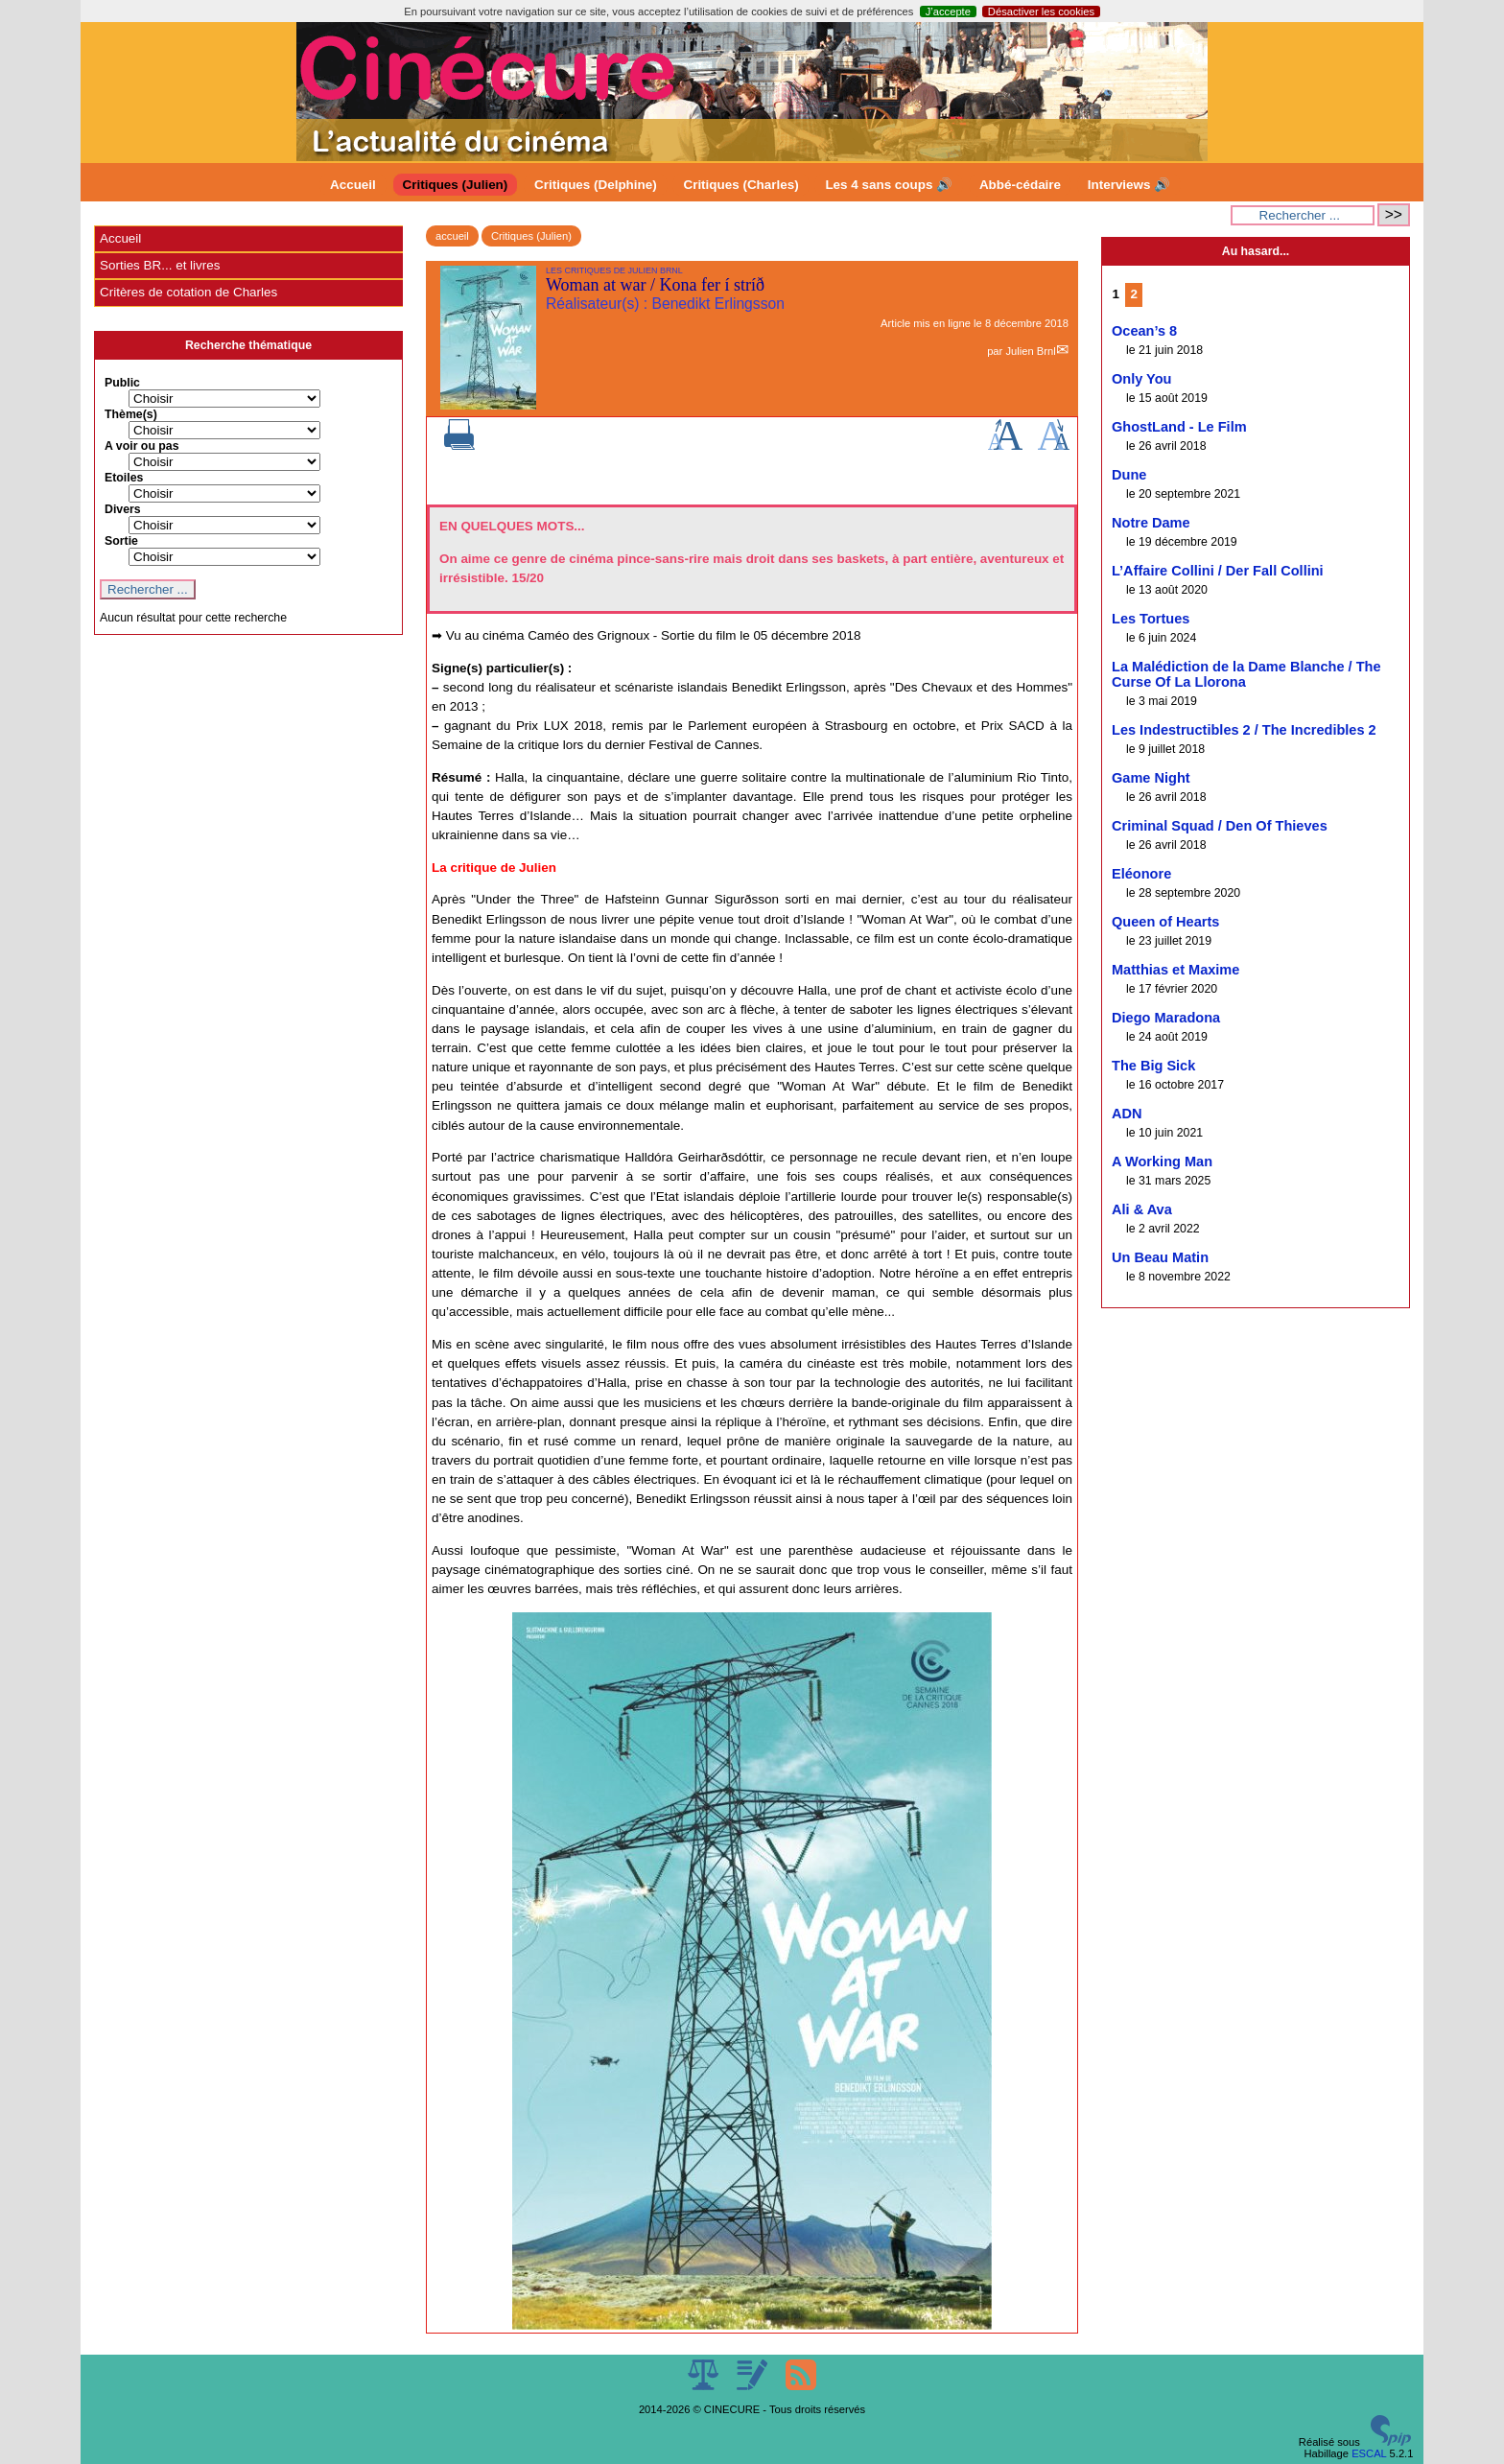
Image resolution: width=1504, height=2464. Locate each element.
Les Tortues (1150, 618)
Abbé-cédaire (1020, 184)
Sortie (121, 541)
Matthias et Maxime (1175, 969)
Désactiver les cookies (1041, 11)
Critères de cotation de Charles (188, 292)
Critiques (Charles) (740, 184)
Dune (1129, 474)
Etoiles (124, 477)
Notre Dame (1151, 522)
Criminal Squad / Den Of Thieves (1220, 825)
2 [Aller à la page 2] (1134, 294)
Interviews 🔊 (1129, 184)
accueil (452, 236)
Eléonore (1141, 873)
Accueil (353, 184)
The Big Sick (1153, 1065)
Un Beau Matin (1160, 1257)
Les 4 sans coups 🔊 (888, 184)
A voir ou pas (142, 446)
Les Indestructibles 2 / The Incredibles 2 (1244, 730)
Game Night (1151, 778)
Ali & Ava (1142, 1209)
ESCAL (1368, 2453)
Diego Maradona (1166, 1017)
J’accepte (948, 11)
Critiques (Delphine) (595, 184)
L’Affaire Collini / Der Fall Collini (1218, 570)
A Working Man (1162, 1161)
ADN (1127, 1113)
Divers (123, 509)
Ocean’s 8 (1144, 331)
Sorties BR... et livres (160, 265)
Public (122, 382)
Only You (1142, 379)
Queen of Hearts (1165, 921)
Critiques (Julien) (455, 184)
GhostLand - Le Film (1179, 426)
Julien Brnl (1030, 351)
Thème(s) (131, 414)
